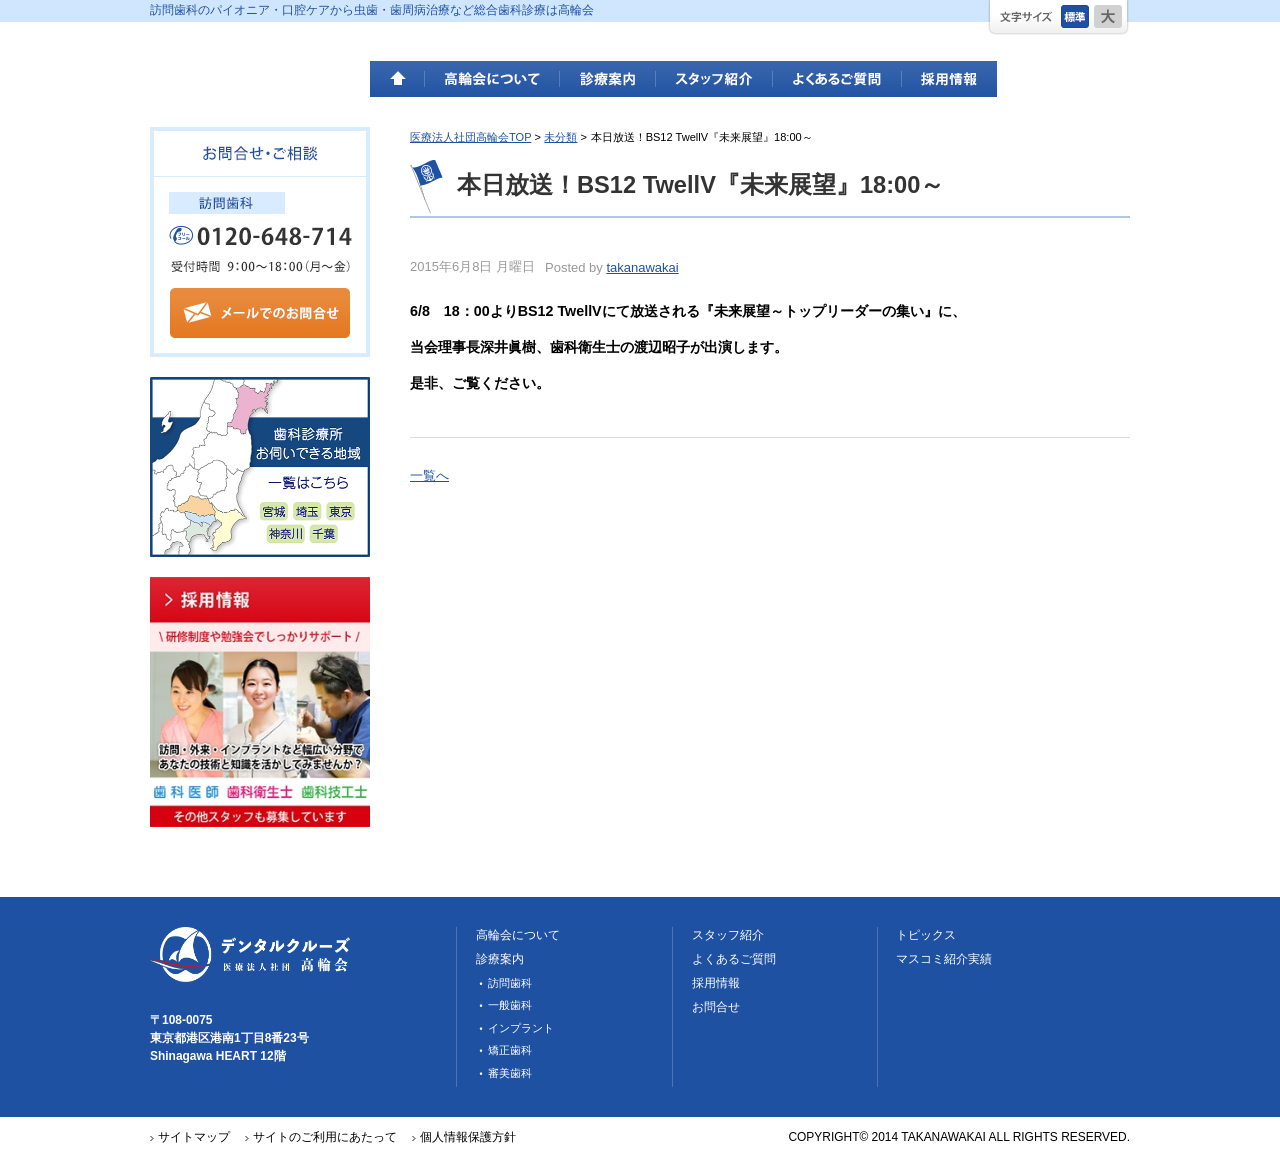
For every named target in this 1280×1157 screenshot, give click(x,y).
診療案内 (608, 79)
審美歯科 (510, 1073)
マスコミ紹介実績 (944, 959)
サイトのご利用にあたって (325, 1137)
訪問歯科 (510, 983)
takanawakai (642, 267)
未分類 (560, 137)
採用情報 (949, 79)
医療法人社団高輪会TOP (470, 137)
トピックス (926, 935)
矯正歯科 (510, 1050)
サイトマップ (194, 1137)
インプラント (521, 1028)
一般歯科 (510, 1005)
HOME (397, 79)
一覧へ (429, 475)
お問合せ (716, 1007)
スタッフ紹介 (714, 79)
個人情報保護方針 (468, 1137)
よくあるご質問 (837, 79)
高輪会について (492, 79)
